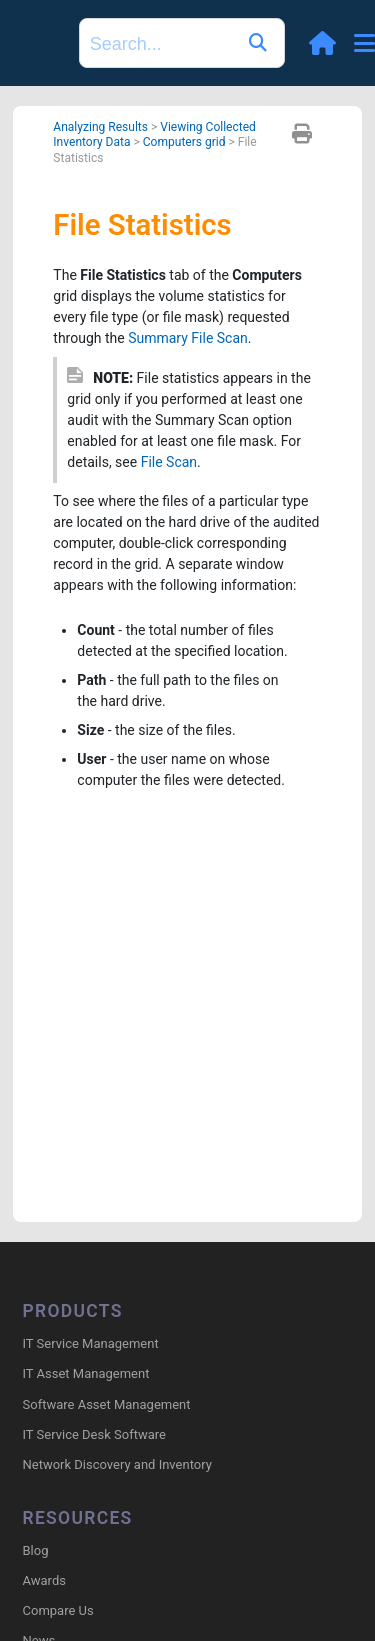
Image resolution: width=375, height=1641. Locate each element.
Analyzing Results (100, 127)
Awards (44, 1580)
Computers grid (184, 142)
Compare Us (58, 1610)
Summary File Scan (188, 338)
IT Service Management (91, 1343)
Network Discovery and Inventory (117, 1464)
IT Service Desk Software (94, 1434)
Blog (36, 1550)
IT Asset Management (86, 1373)
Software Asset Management (107, 1404)
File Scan (169, 462)
